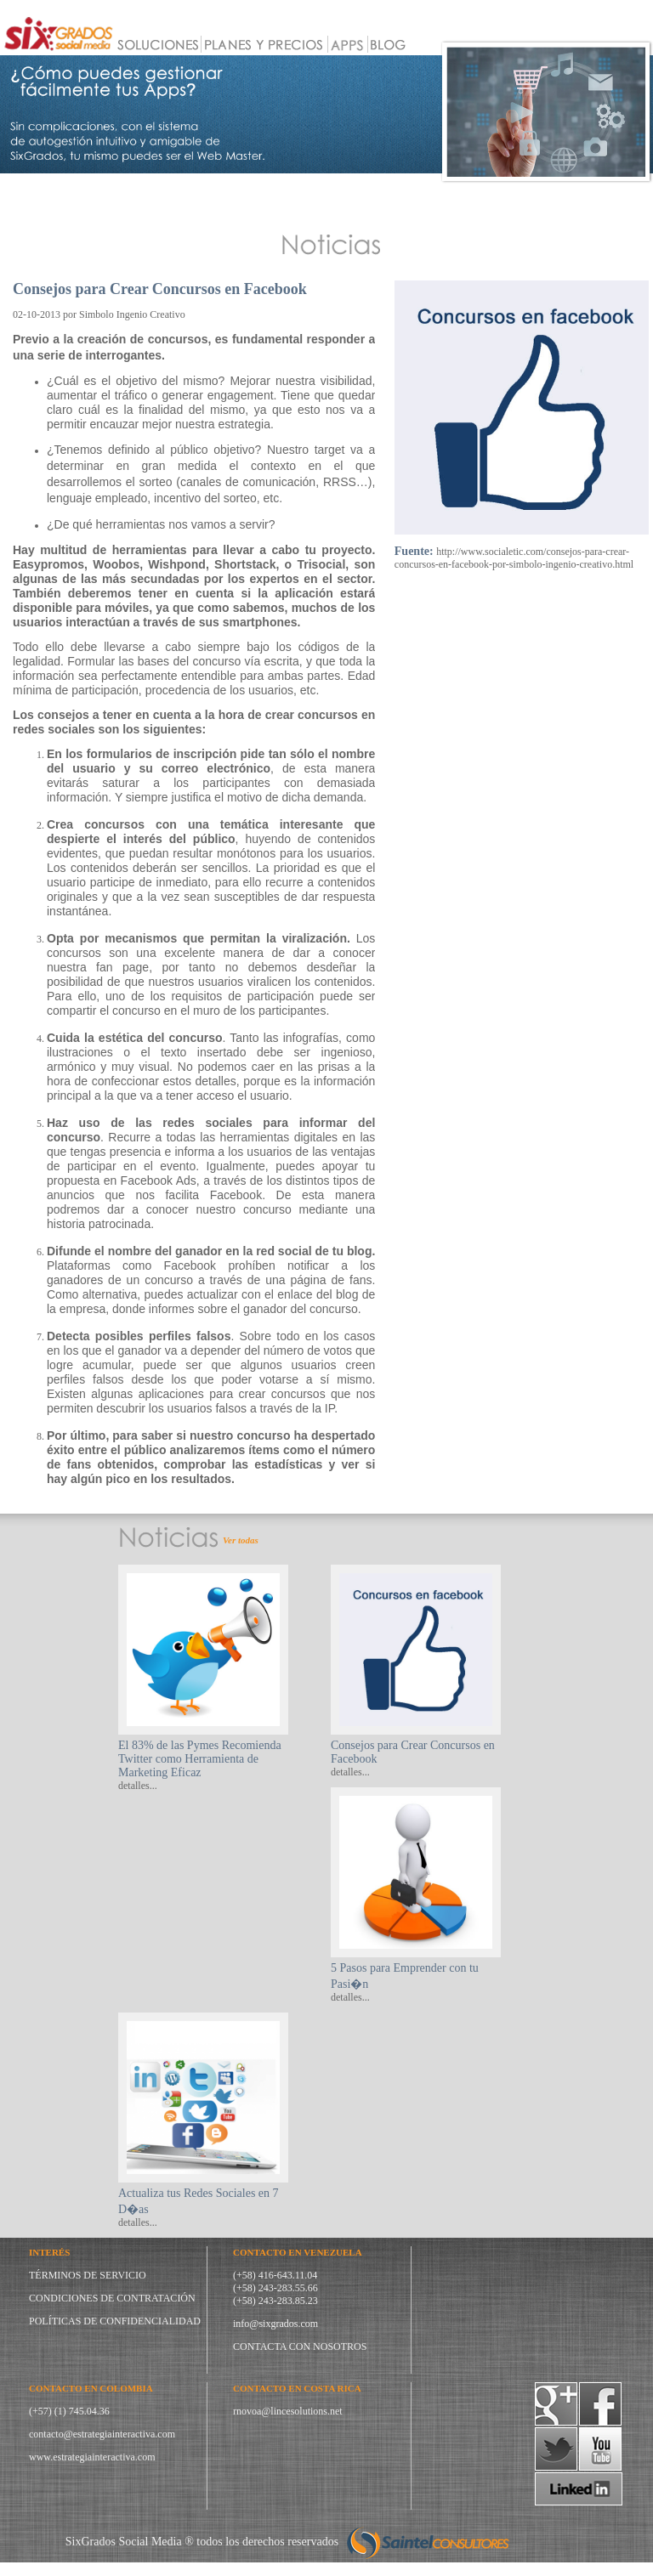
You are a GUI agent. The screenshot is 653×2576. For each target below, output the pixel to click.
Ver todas (240, 1540)
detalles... (137, 1786)
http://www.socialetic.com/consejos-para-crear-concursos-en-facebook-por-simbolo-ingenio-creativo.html (514, 558)
